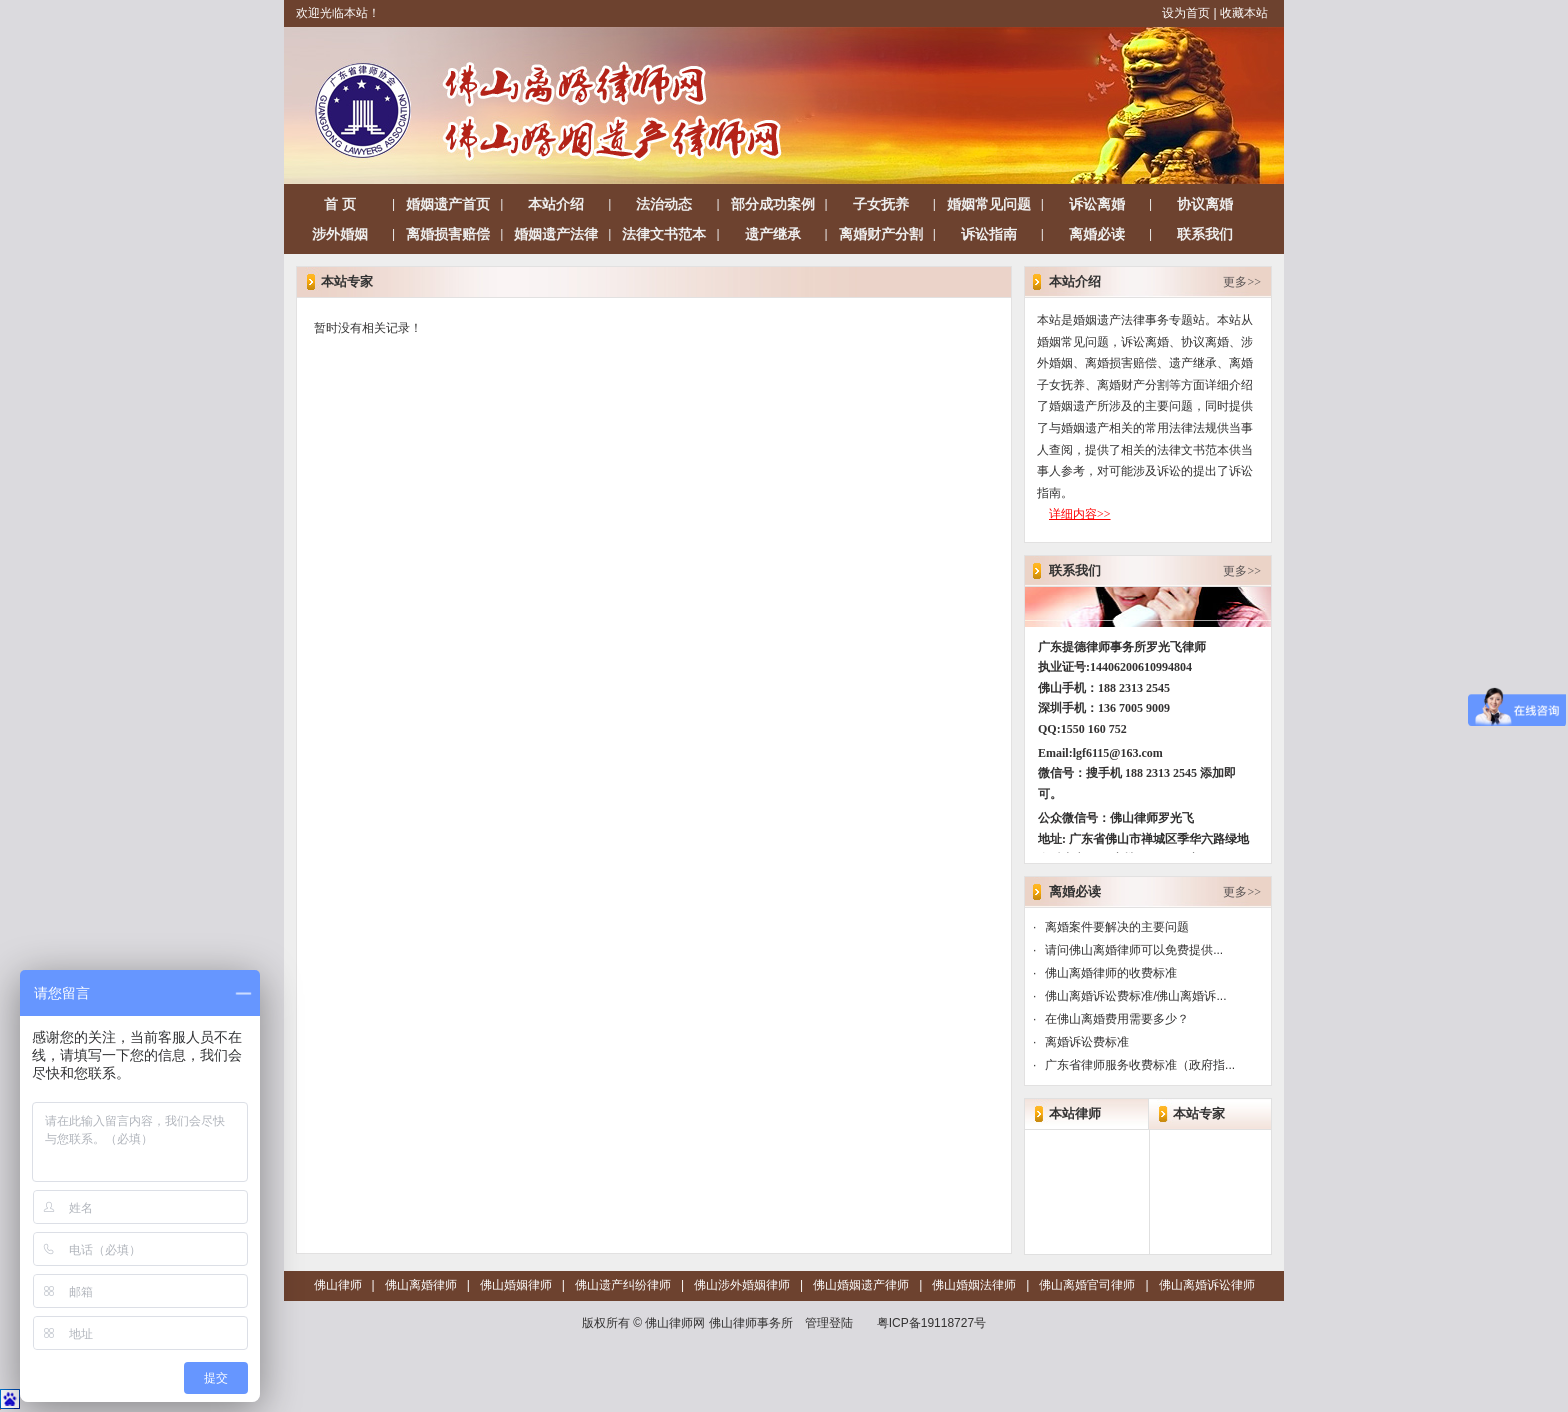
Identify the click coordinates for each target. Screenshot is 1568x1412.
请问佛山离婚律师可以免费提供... (1134, 950)
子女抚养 (881, 204)
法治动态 (664, 204)
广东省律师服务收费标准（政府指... (1140, 1065)
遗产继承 (773, 234)
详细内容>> (1080, 514)
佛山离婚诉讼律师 (1207, 1285)
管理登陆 (829, 1323)
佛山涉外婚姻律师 (742, 1285)
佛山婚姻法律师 (974, 1285)
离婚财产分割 (881, 234)
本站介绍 (556, 204)
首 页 (340, 204)
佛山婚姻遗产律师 (861, 1285)
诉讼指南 (989, 234)
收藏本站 (1244, 13)
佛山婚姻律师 (516, 1285)
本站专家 (1199, 1113)
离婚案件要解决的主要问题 (1117, 927)
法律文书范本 (664, 234)
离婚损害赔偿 (448, 234)
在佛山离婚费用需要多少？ (1117, 1019)
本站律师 (1075, 1113)
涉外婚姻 (340, 234)
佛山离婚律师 (421, 1285)
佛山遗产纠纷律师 (623, 1285)
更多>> (1242, 282)
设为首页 (1186, 13)
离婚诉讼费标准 (1087, 1042)
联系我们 (1205, 234)
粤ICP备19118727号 (931, 1323)
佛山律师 (338, 1285)
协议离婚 (1205, 204)
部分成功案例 (773, 204)
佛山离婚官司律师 (1087, 1285)
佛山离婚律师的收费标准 (1111, 973)
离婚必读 (1097, 234)
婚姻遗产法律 (556, 234)
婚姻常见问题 (989, 204)
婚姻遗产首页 (448, 204)
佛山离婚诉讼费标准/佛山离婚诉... (1135, 996)
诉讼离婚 (1097, 204)
